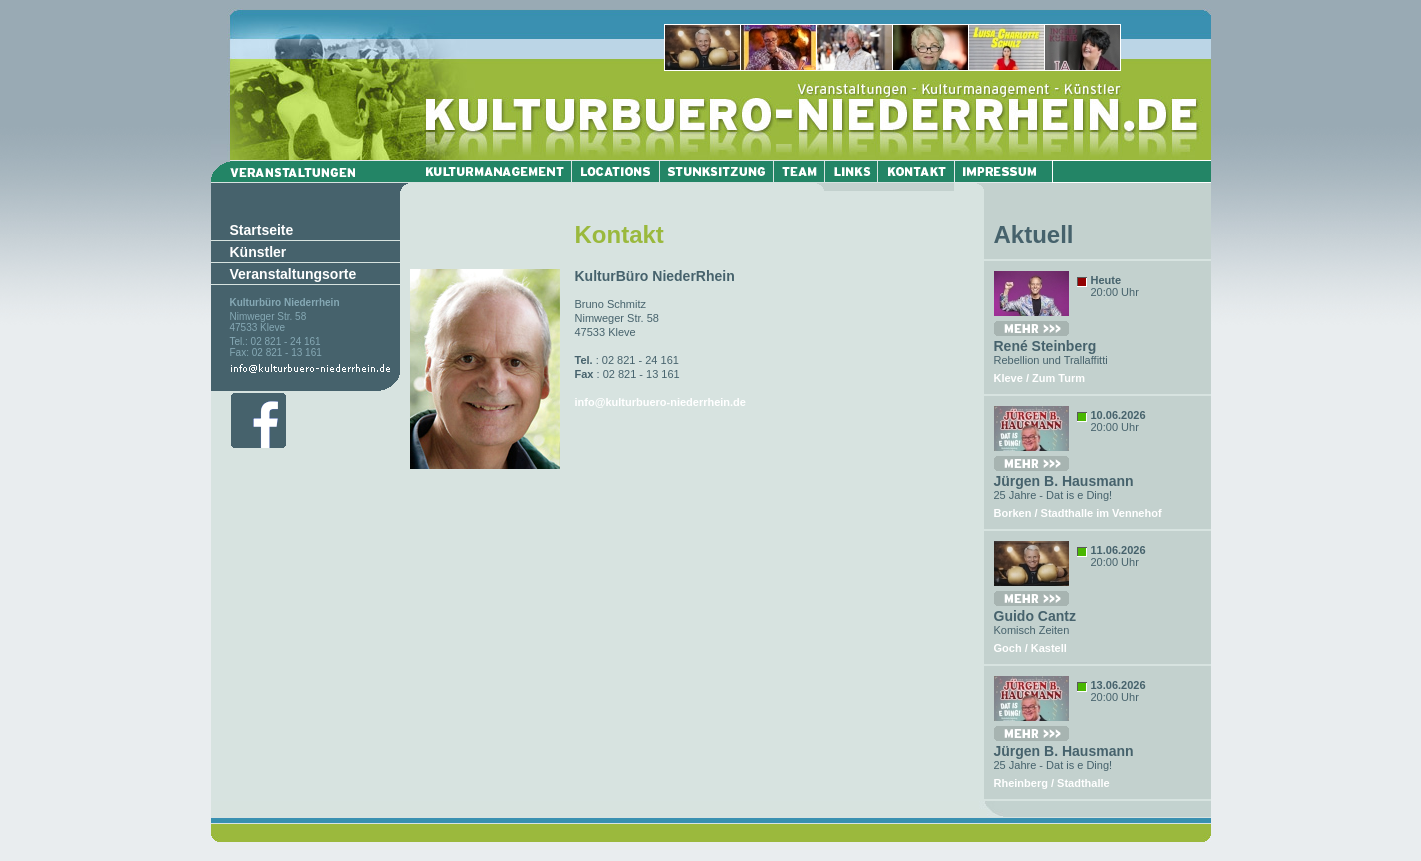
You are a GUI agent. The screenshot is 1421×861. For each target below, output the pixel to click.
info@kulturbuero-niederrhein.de (660, 402)
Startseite (262, 230)
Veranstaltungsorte (293, 274)
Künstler (258, 252)
